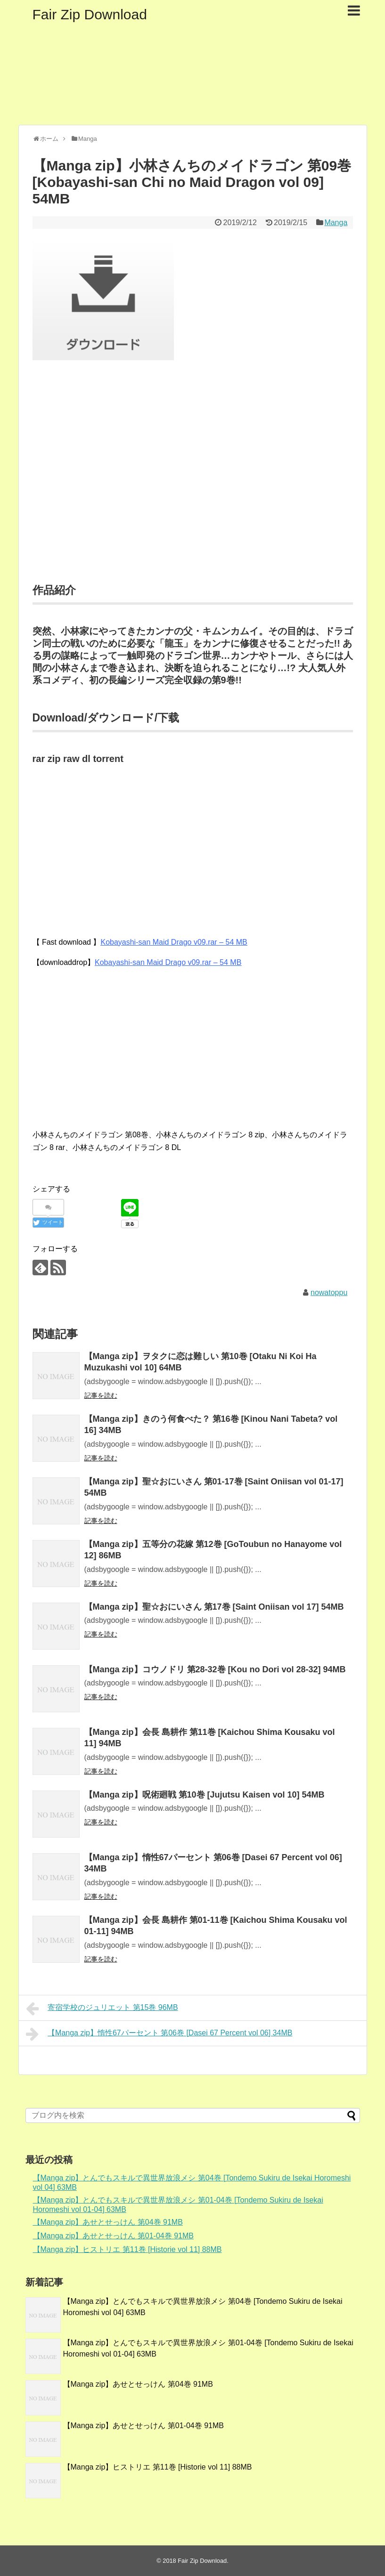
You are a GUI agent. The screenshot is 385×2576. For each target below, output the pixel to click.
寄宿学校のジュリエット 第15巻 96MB (102, 2008)
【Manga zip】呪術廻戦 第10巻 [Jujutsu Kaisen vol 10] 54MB (204, 1794)
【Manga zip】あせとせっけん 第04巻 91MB (108, 2222)
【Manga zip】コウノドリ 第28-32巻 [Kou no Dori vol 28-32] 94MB (215, 1669)
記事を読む (100, 1395)
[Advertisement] (193, 484)
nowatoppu (329, 1292)
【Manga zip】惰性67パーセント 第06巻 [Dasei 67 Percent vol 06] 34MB (159, 2033)
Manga (335, 223)
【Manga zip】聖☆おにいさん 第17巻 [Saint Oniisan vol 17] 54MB (214, 1607)
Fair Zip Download (90, 14)
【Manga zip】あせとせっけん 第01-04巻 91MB (113, 2236)
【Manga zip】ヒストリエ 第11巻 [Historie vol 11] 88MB (127, 2249)
